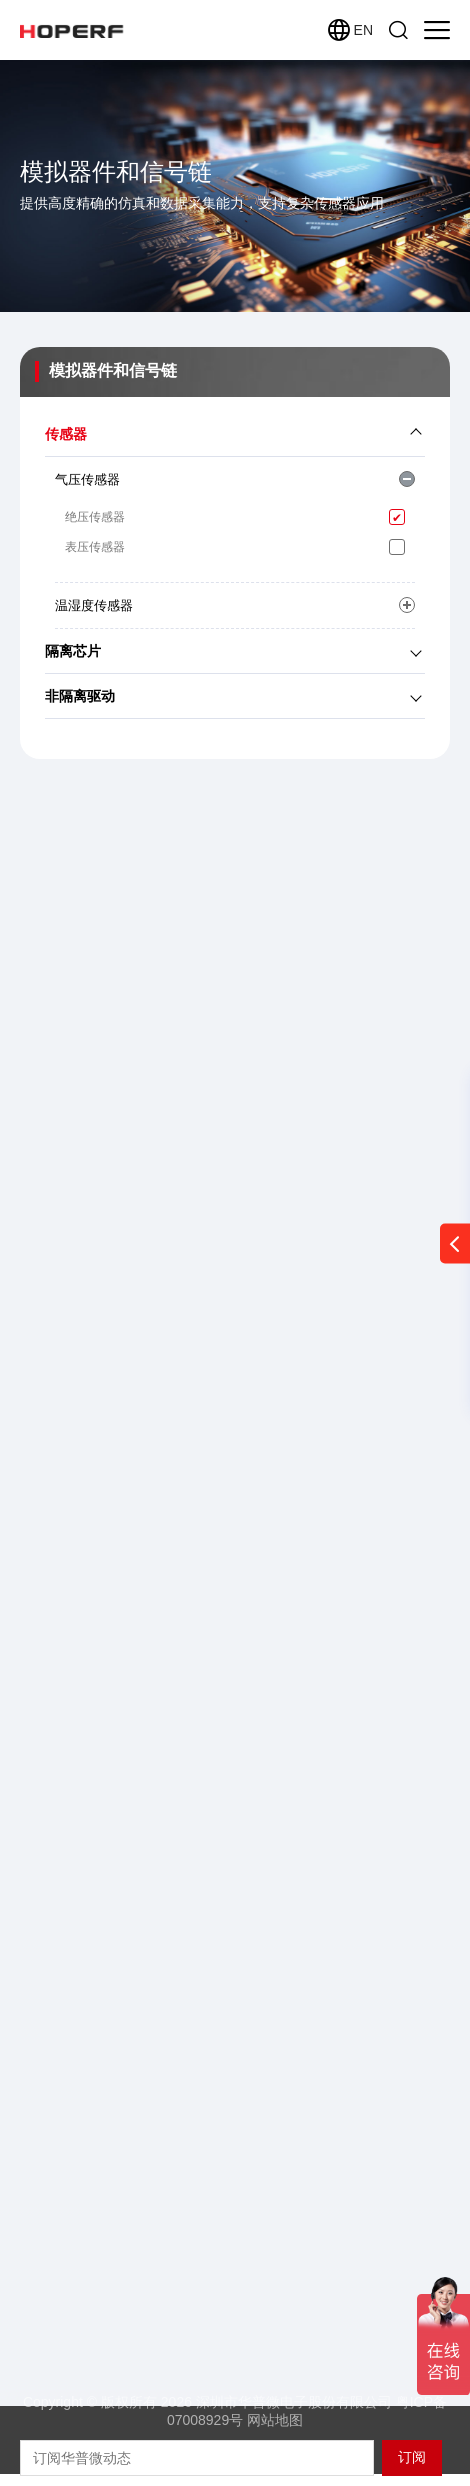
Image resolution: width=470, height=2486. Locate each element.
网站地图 (275, 2420)
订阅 (412, 2457)
